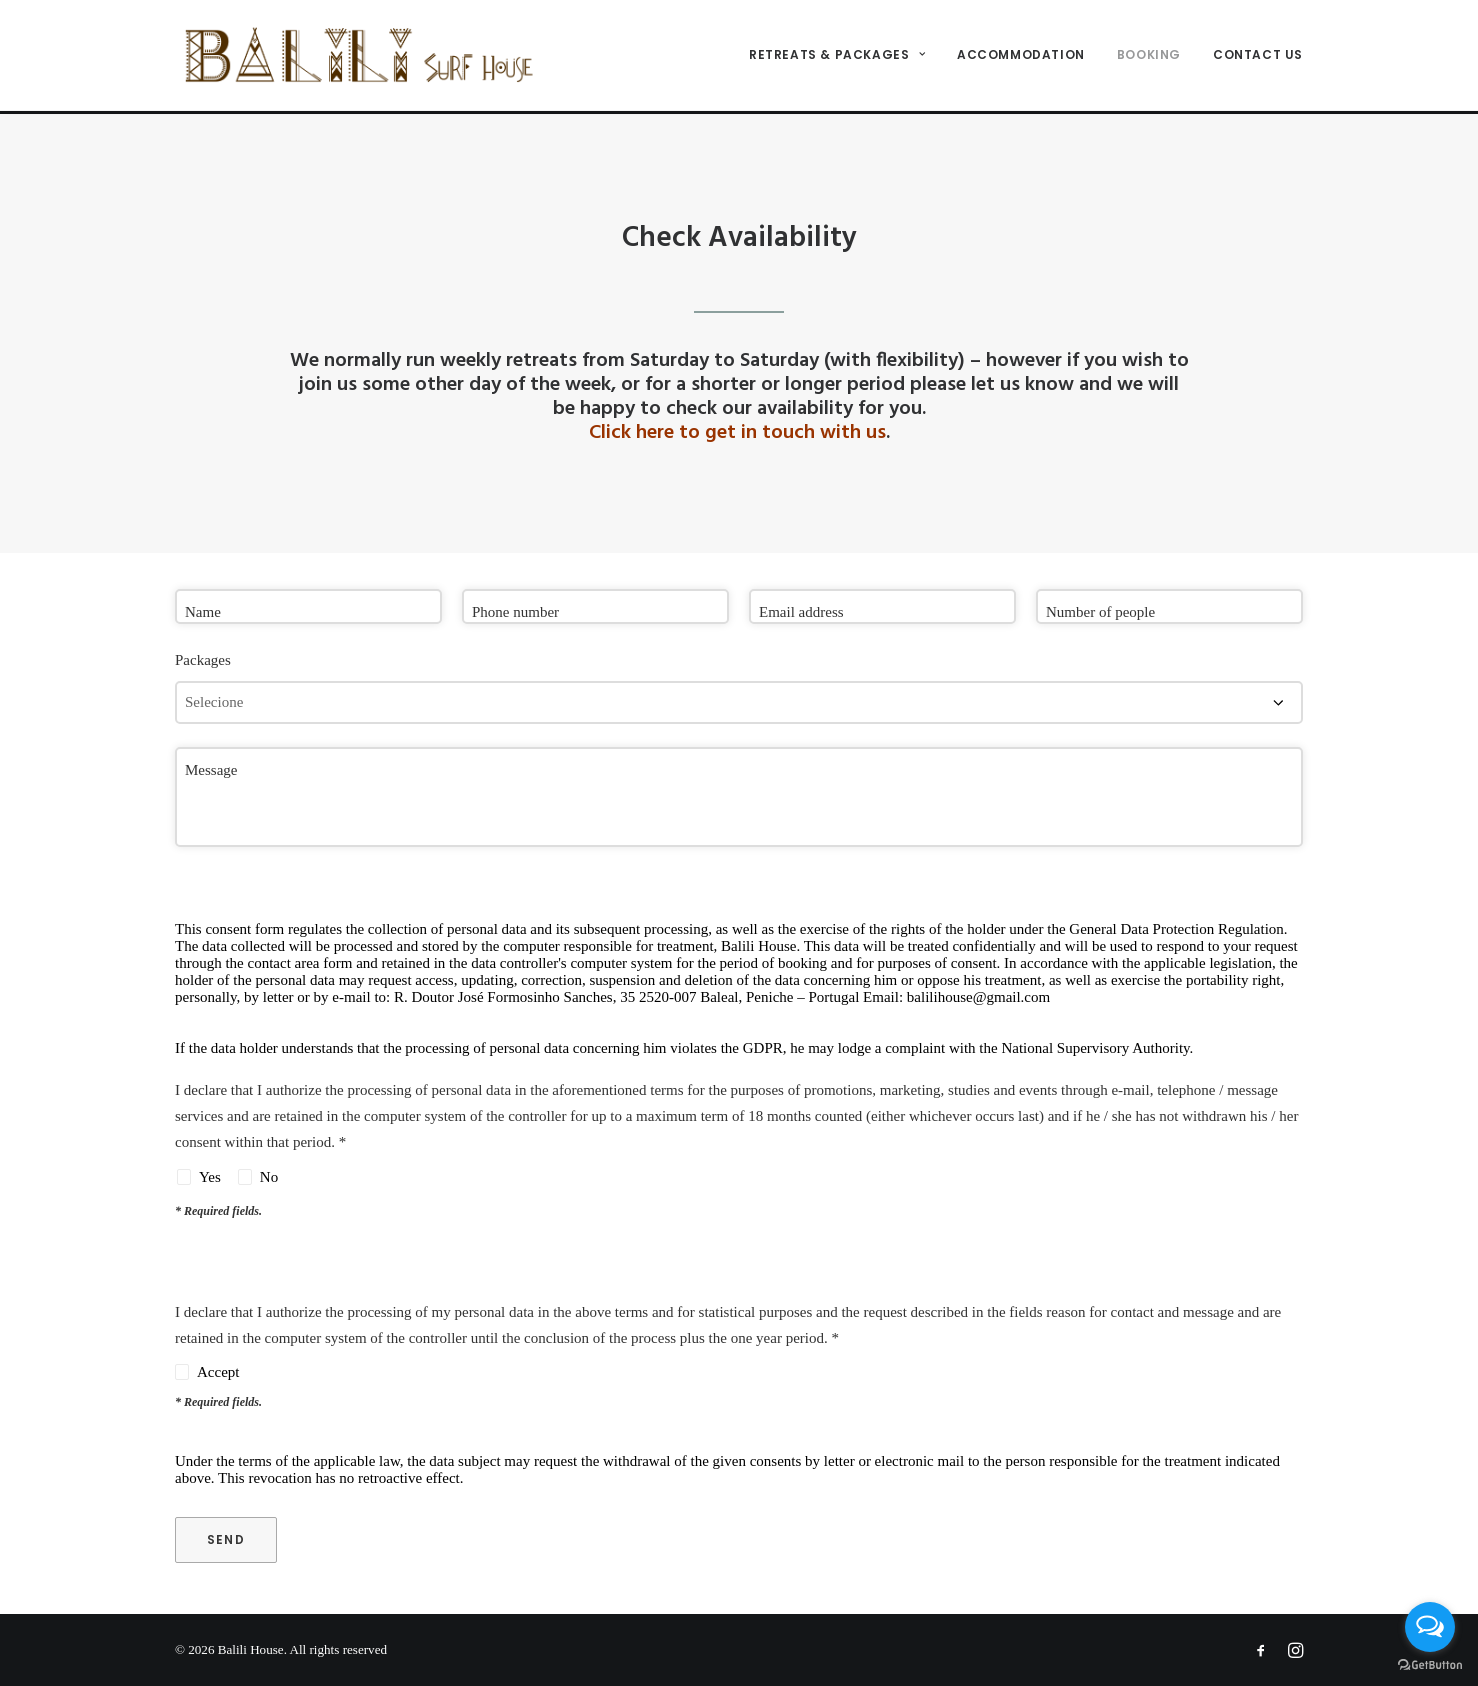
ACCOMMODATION (1021, 56)
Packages (203, 660)
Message (211, 770)
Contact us (1258, 56)
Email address (801, 612)
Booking (1149, 56)
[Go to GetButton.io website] (1430, 1665)
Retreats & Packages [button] (837, 56)
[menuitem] (844, 57)
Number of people (1100, 612)
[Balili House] (368, 57)
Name (203, 612)
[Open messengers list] (1430, 1627)
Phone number (515, 612)
